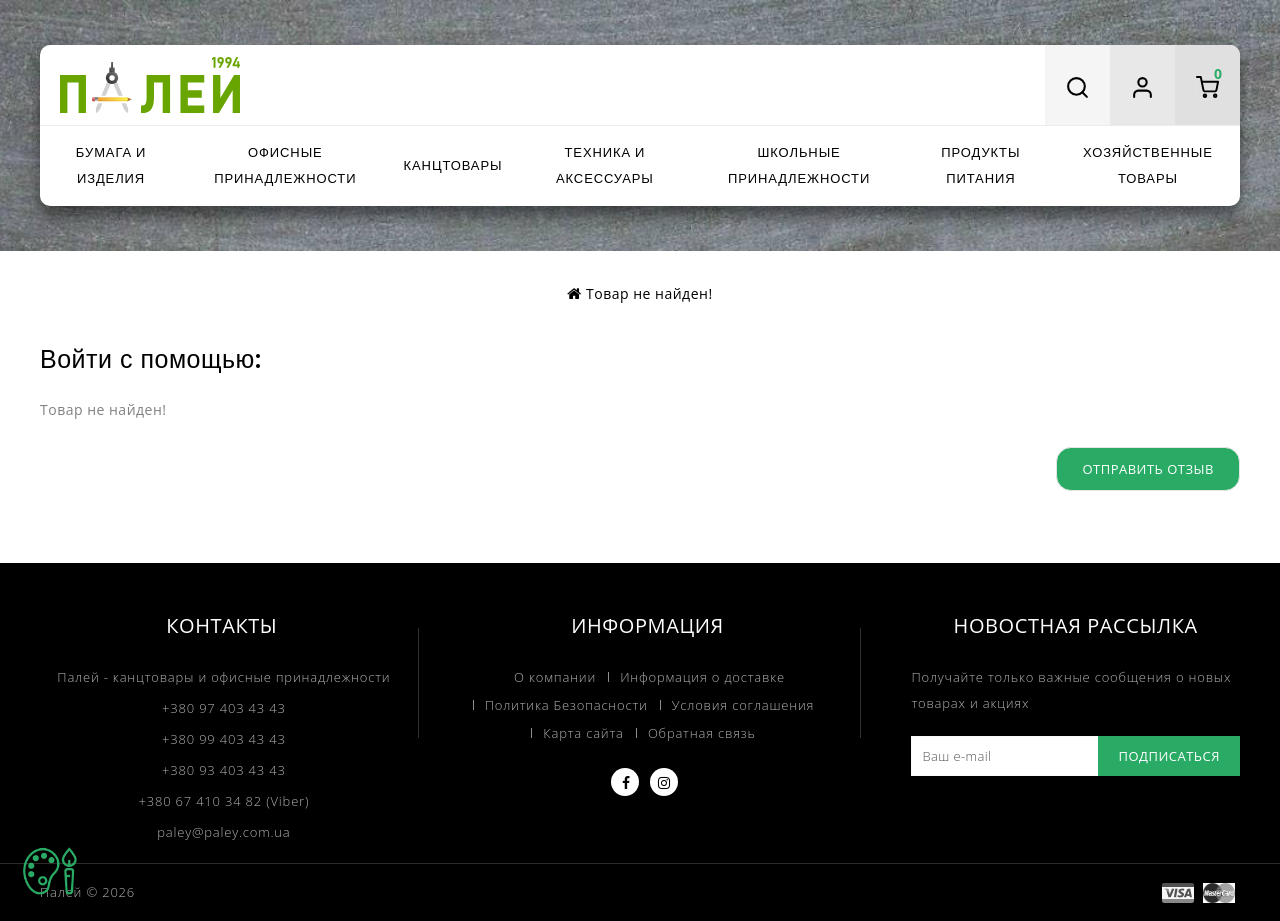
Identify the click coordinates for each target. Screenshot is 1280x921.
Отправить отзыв (1148, 469)
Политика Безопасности (566, 705)
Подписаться (1169, 756)
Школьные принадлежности (799, 165)
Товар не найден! (649, 293)
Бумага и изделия (111, 165)
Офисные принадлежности (285, 165)
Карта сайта (583, 733)
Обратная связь (702, 733)
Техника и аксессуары (605, 165)
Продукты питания (980, 165)
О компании (555, 677)
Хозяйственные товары (1148, 165)
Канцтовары (453, 165)
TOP (50, 871)
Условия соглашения (743, 705)
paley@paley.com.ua (223, 832)
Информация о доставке (702, 677)
